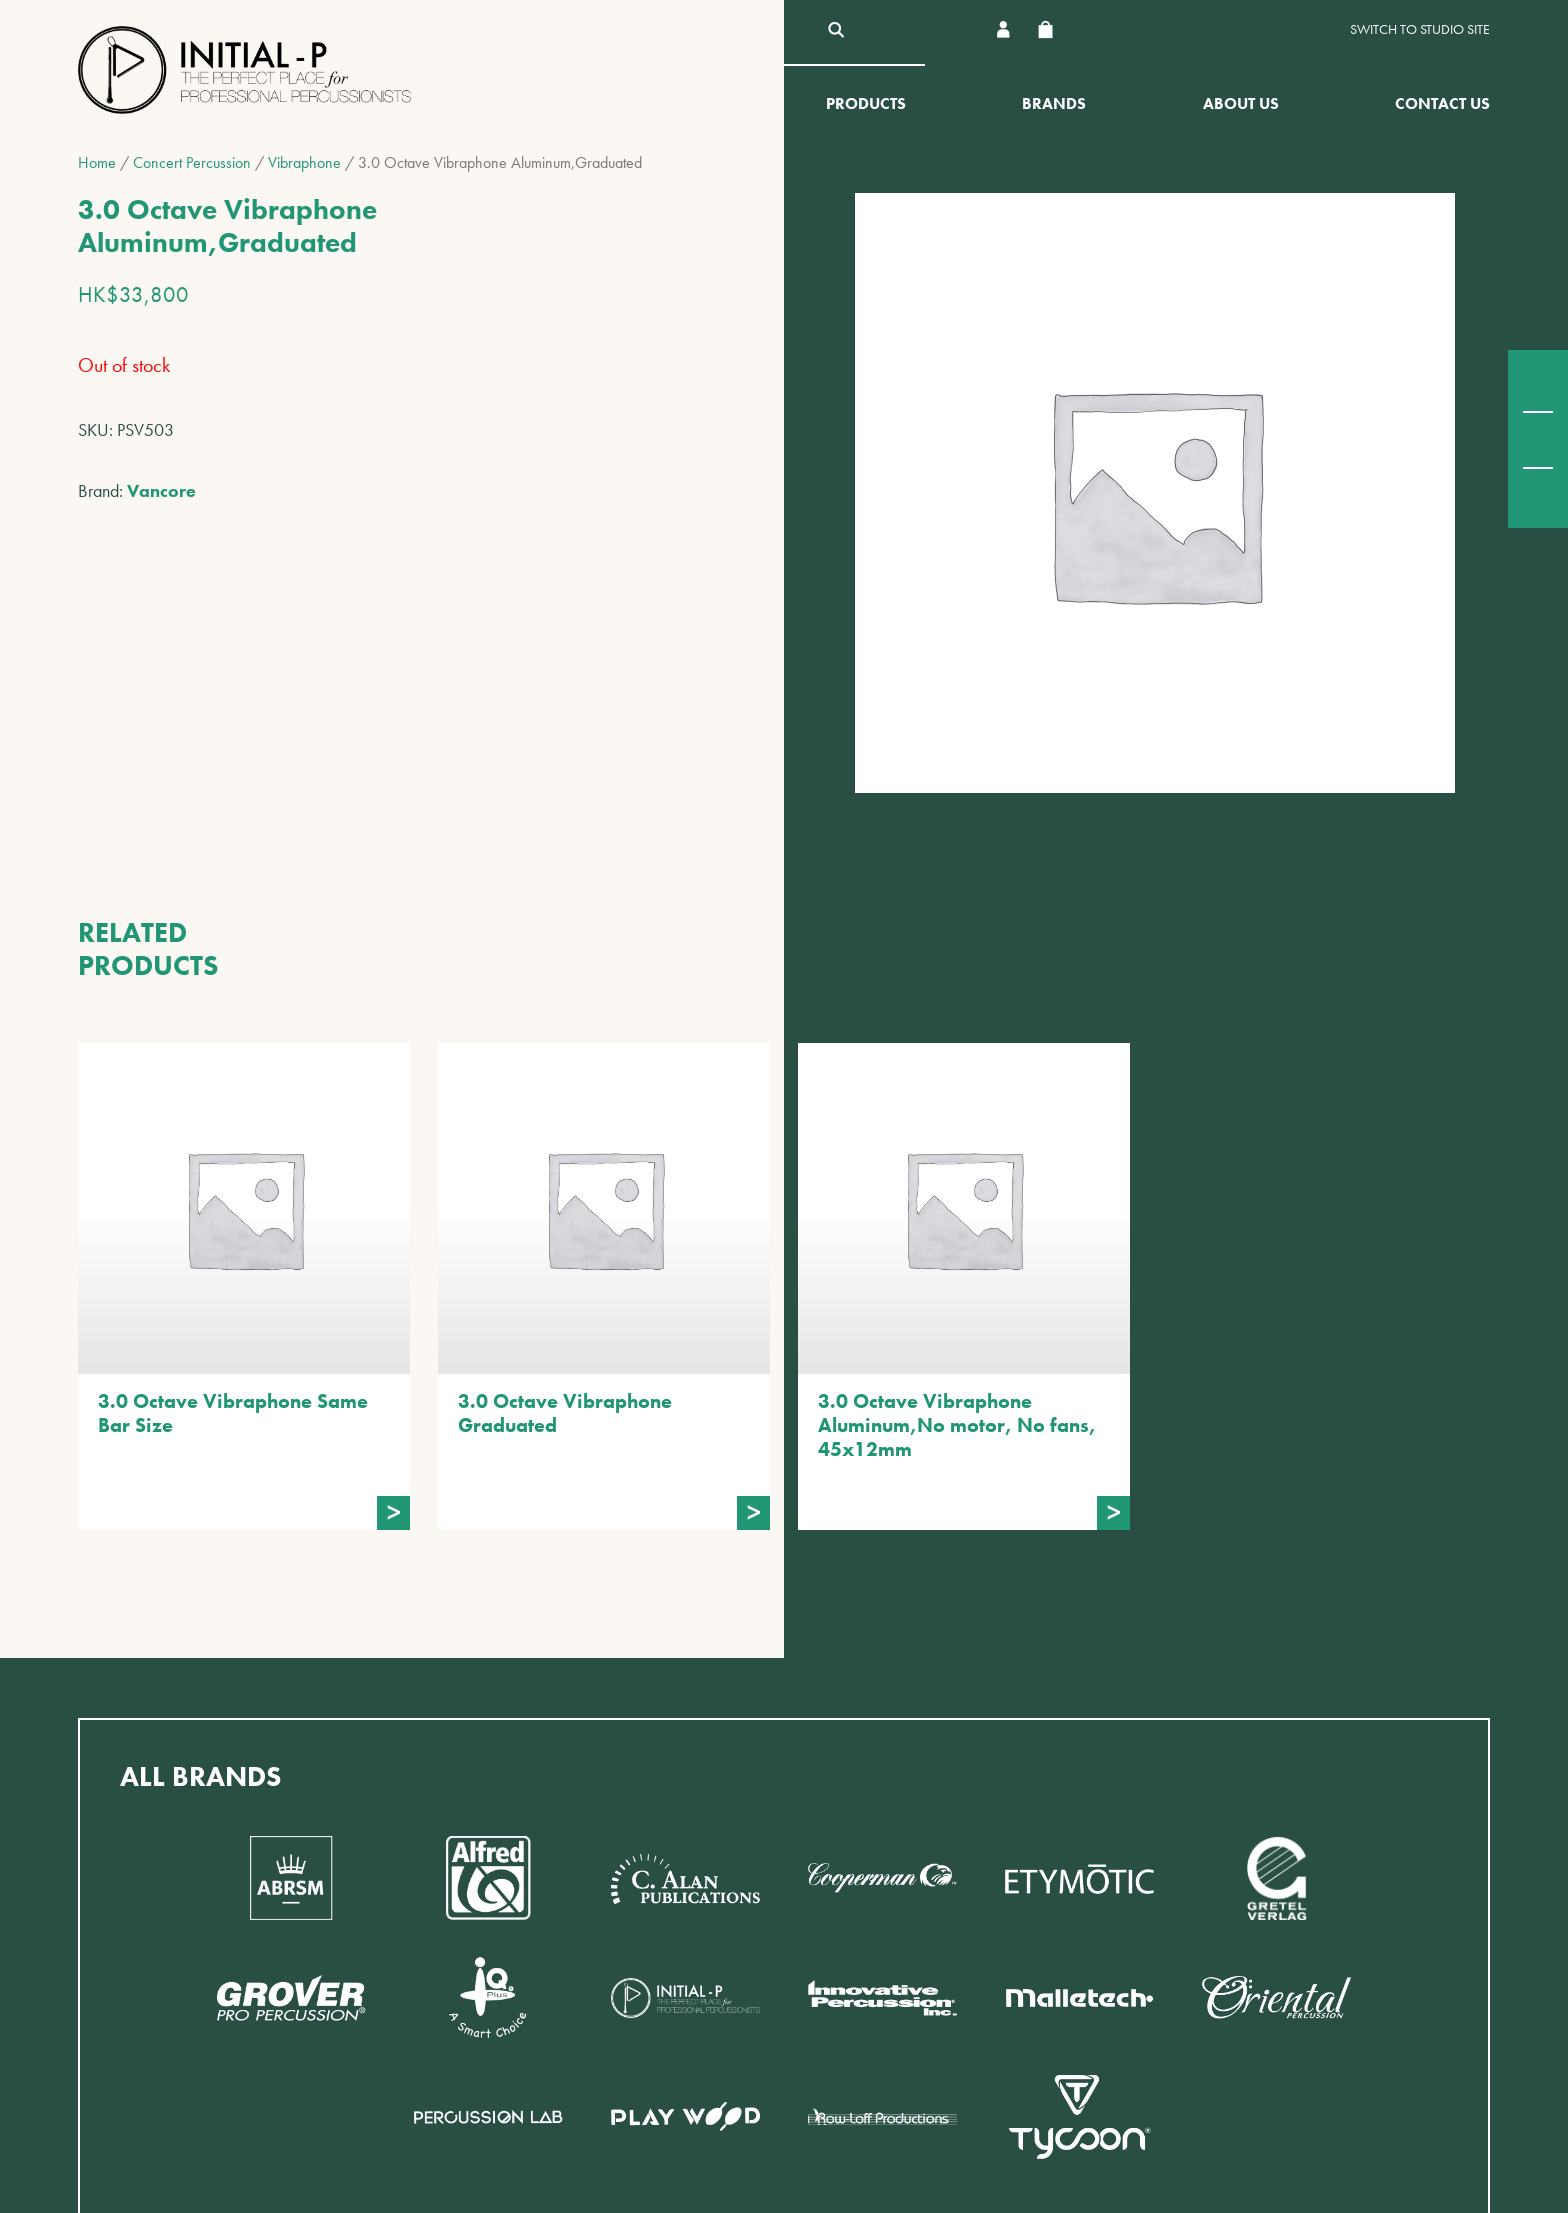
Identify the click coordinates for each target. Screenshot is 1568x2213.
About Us (1241, 103)
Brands (1054, 103)
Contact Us (1442, 103)
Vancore (161, 490)
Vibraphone (304, 162)
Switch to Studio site (1420, 29)
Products (866, 103)
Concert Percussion (192, 162)
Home (97, 162)
